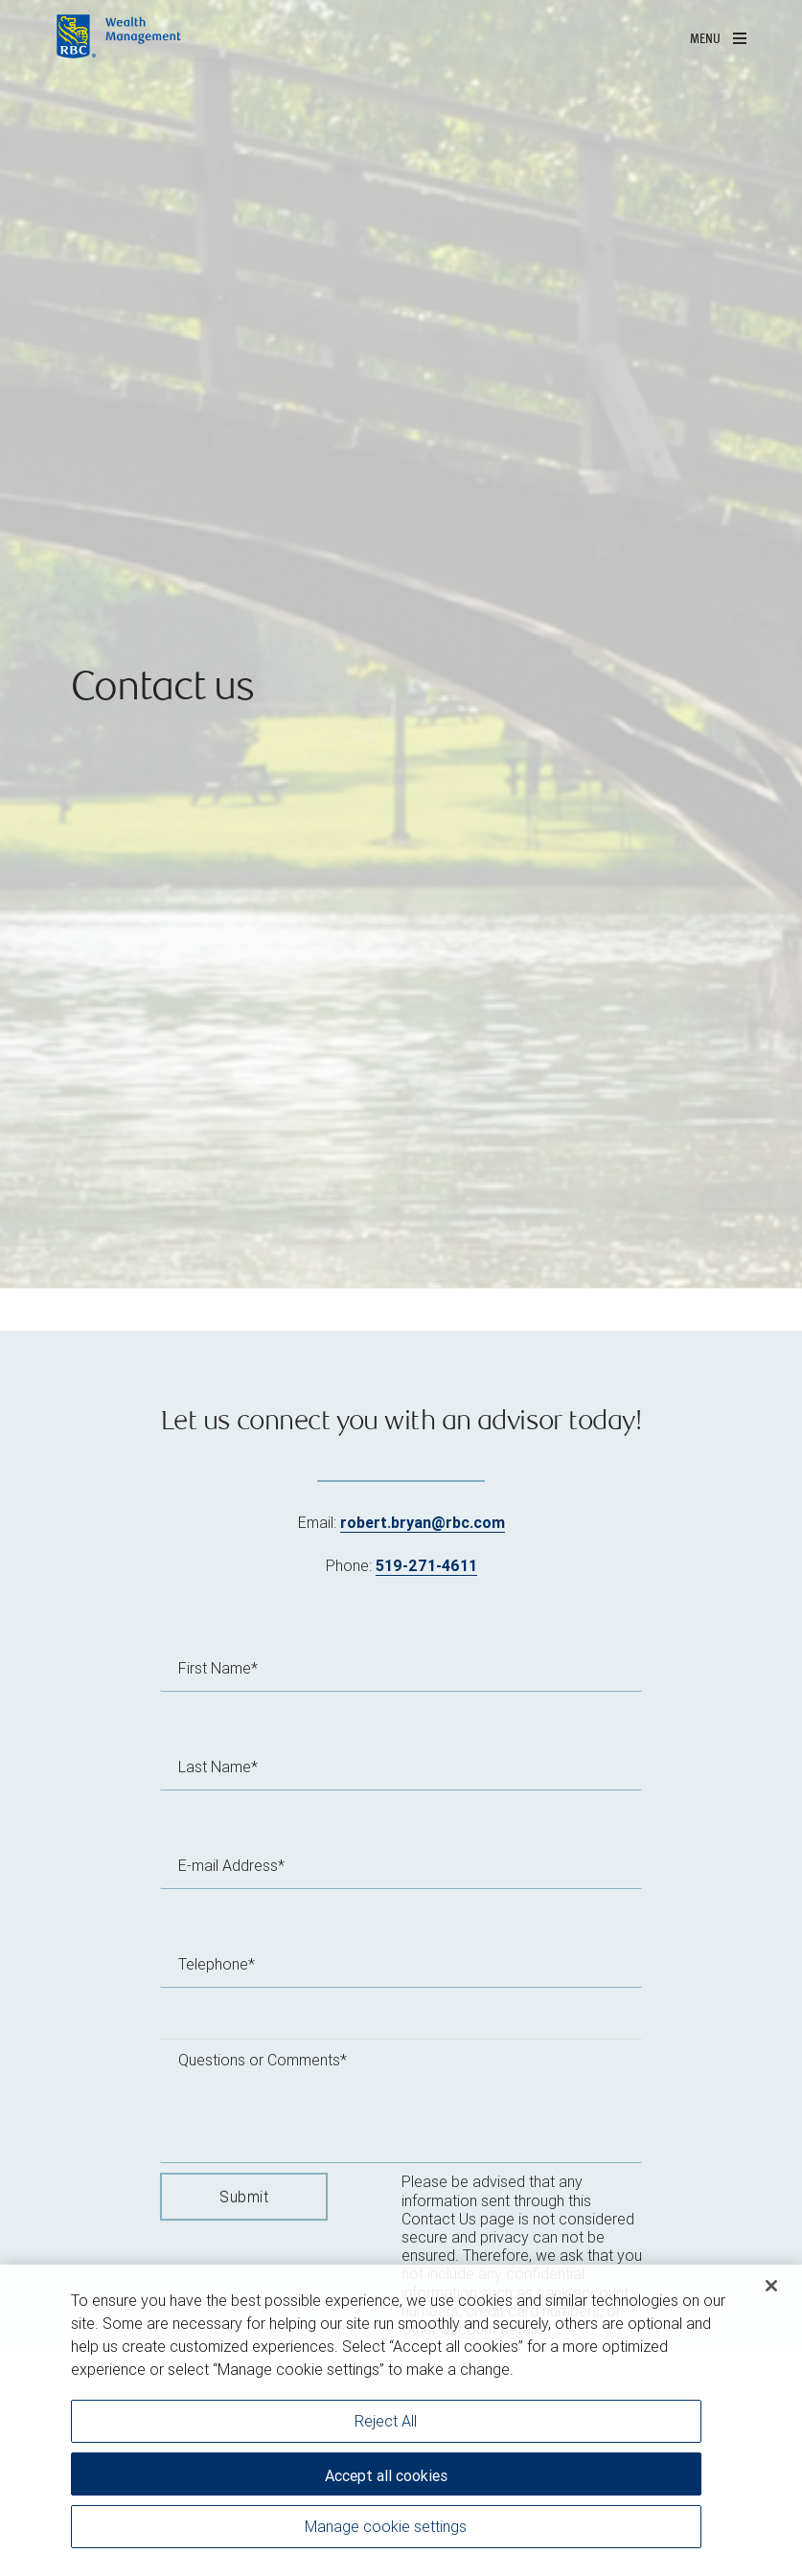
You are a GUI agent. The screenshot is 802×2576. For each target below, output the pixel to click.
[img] (401, 644)
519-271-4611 (426, 1565)
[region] (401, 2420)
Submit (243, 2196)
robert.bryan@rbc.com (422, 1522)
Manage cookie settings (386, 2526)
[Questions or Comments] (400, 2101)
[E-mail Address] (400, 1865)
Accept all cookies (386, 2475)
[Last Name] (400, 1766)
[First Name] (400, 1668)
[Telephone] (400, 1964)
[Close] (771, 2286)
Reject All (386, 2420)
